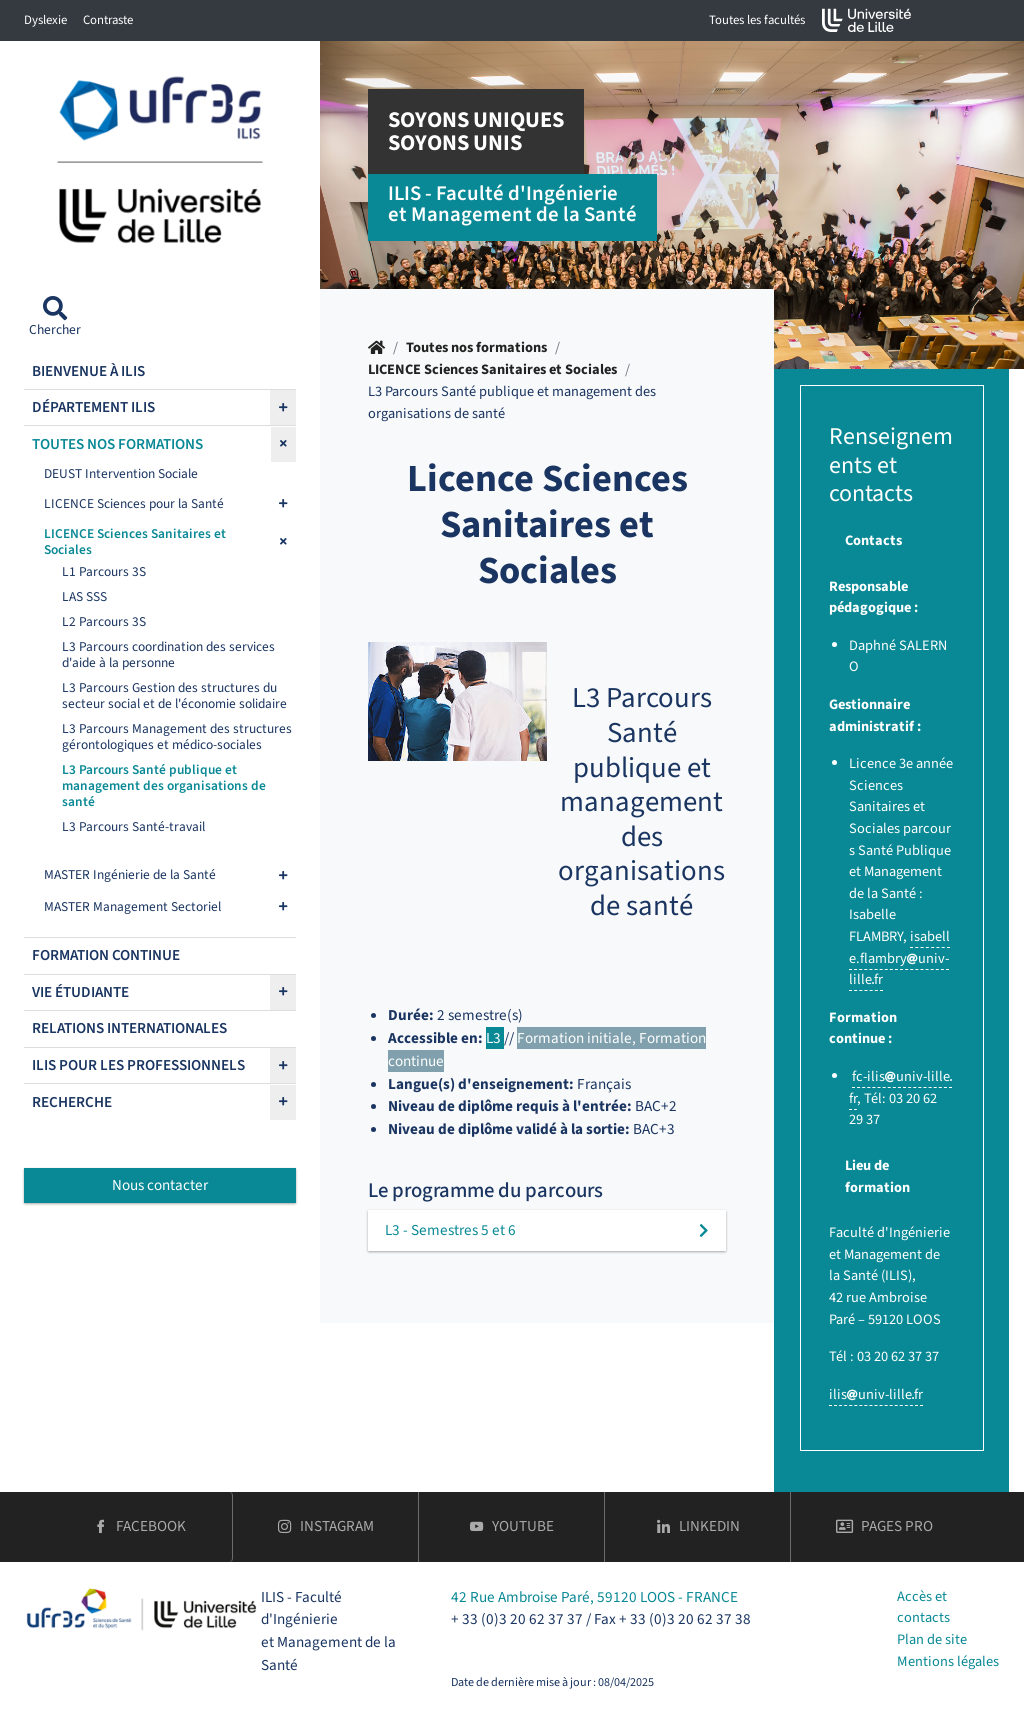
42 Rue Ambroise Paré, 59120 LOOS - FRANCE (594, 1597)
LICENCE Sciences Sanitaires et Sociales (492, 369)
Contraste (108, 20)
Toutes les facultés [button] (757, 20)
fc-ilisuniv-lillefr (900, 1087)
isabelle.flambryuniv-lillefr (899, 958)
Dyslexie (45, 20)
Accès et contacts (923, 1607)
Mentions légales (948, 1661)
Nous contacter (160, 1185)
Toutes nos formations (476, 347)
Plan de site (932, 1639)
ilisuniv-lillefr (876, 1394)
